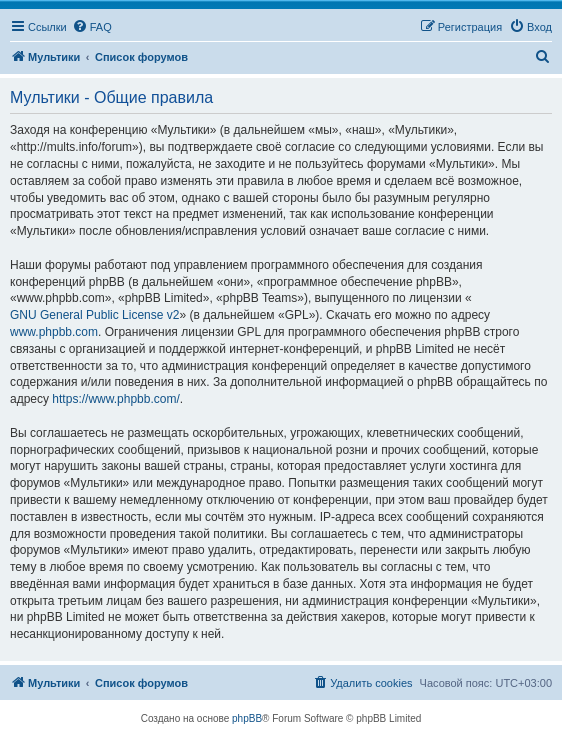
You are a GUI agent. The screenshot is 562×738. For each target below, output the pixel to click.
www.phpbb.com (54, 332)
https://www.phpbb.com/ (115, 399)
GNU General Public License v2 (94, 315)
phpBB (247, 718)
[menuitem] (92, 27)
